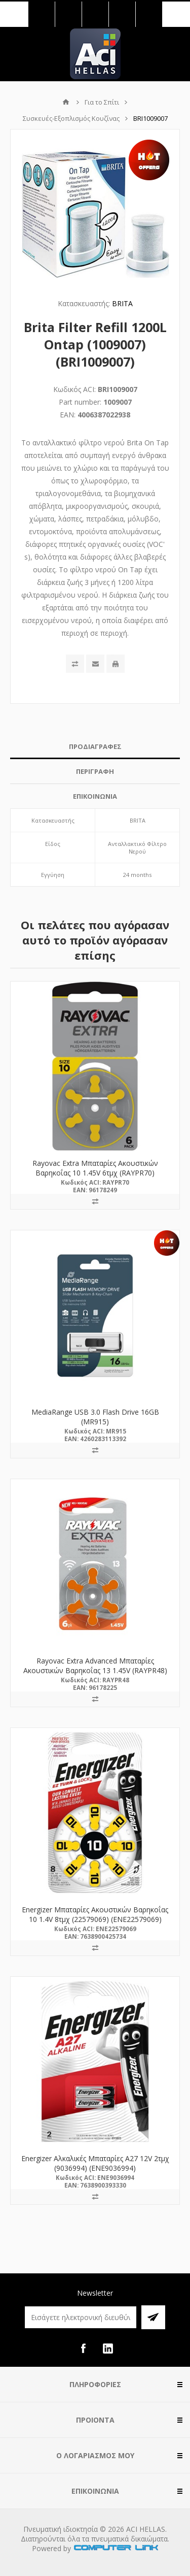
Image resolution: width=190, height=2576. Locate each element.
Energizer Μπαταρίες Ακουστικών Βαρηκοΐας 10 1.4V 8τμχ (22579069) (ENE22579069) (95, 1914)
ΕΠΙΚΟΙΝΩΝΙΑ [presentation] (95, 796)
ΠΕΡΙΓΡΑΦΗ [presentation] (95, 771)
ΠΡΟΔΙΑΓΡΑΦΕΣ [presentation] (95, 746)
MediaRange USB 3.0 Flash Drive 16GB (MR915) (95, 1416)
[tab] (95, 746)
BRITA (122, 303)
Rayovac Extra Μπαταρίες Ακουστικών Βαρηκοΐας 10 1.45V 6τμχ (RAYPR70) (95, 1168)
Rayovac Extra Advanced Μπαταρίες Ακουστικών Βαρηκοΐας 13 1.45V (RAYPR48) (95, 1665)
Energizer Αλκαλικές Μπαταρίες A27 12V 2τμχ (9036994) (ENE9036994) (95, 2163)
